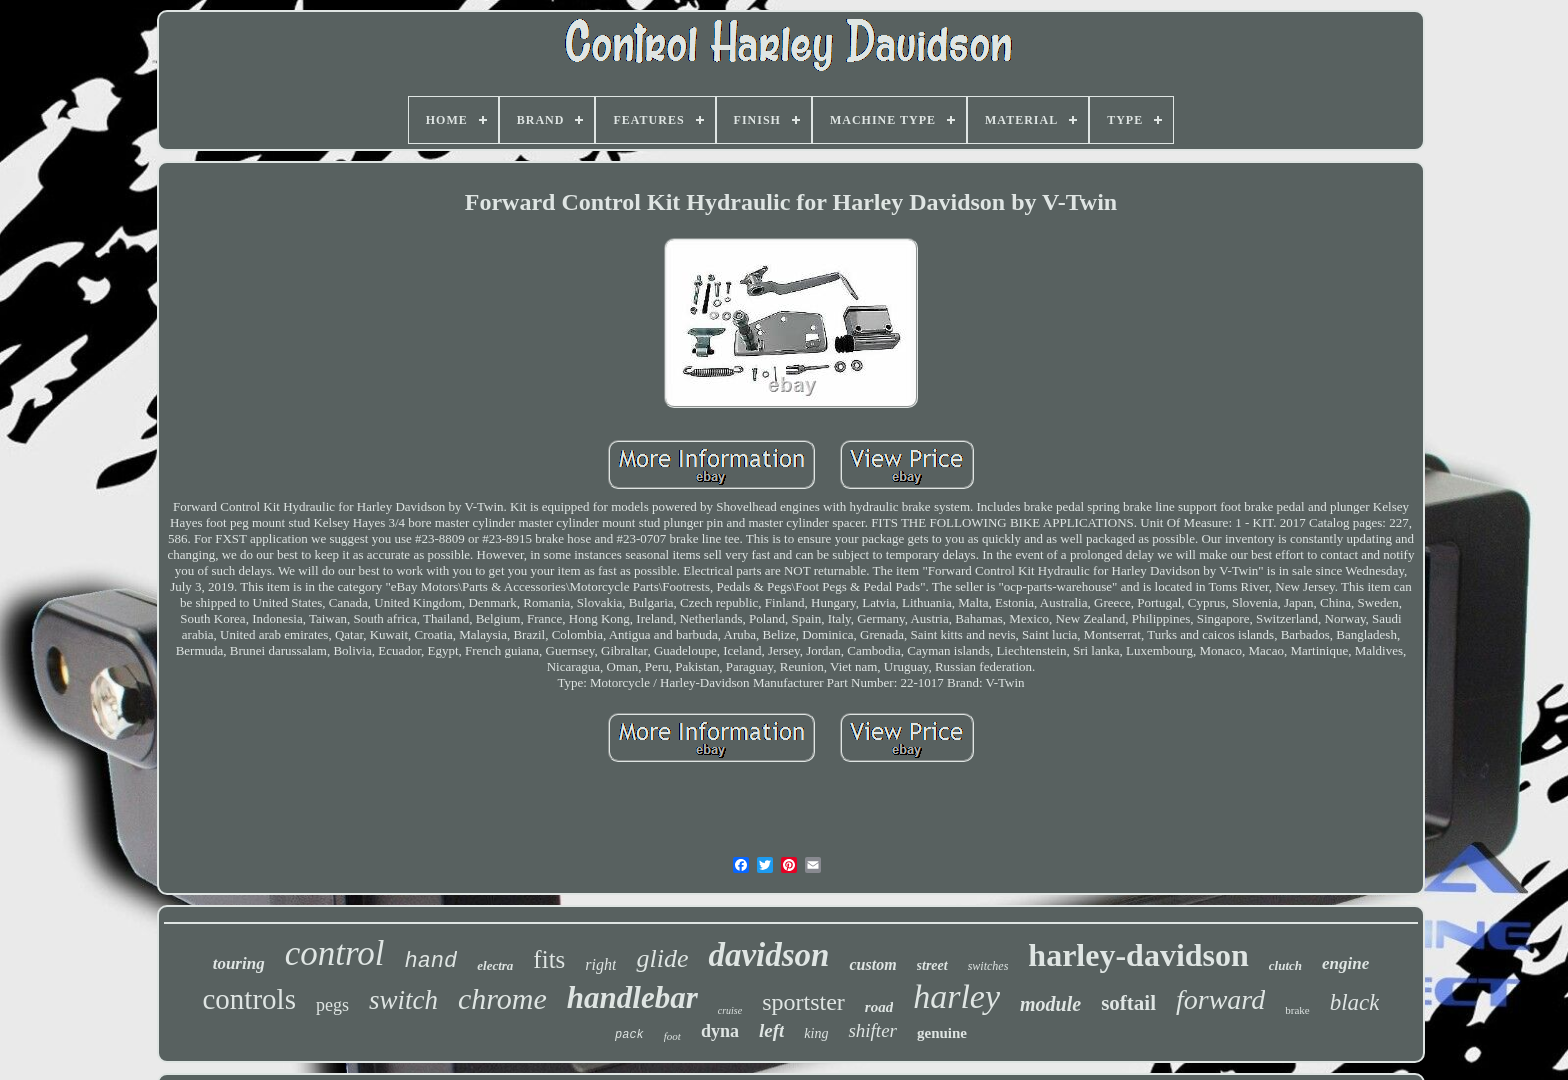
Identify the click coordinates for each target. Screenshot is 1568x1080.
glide (662, 958)
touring (239, 963)
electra (495, 965)
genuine (942, 1033)
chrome (502, 998)
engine (1345, 963)
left (771, 1030)
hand (430, 961)
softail (1128, 1003)
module (1050, 1004)
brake (1297, 1010)
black (1355, 1002)
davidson (768, 955)
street (932, 965)
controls (249, 999)
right (600, 964)
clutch (1285, 965)
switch (403, 1000)
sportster (803, 1002)
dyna (720, 1031)
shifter (872, 1030)
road (879, 1007)
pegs (332, 1005)
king (816, 1033)
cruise (730, 1010)
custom (872, 964)
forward (1220, 999)
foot (672, 1036)
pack (629, 1035)
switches (988, 966)
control (335, 953)
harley (956, 996)
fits (549, 959)
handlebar (632, 997)
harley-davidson (1138, 955)
